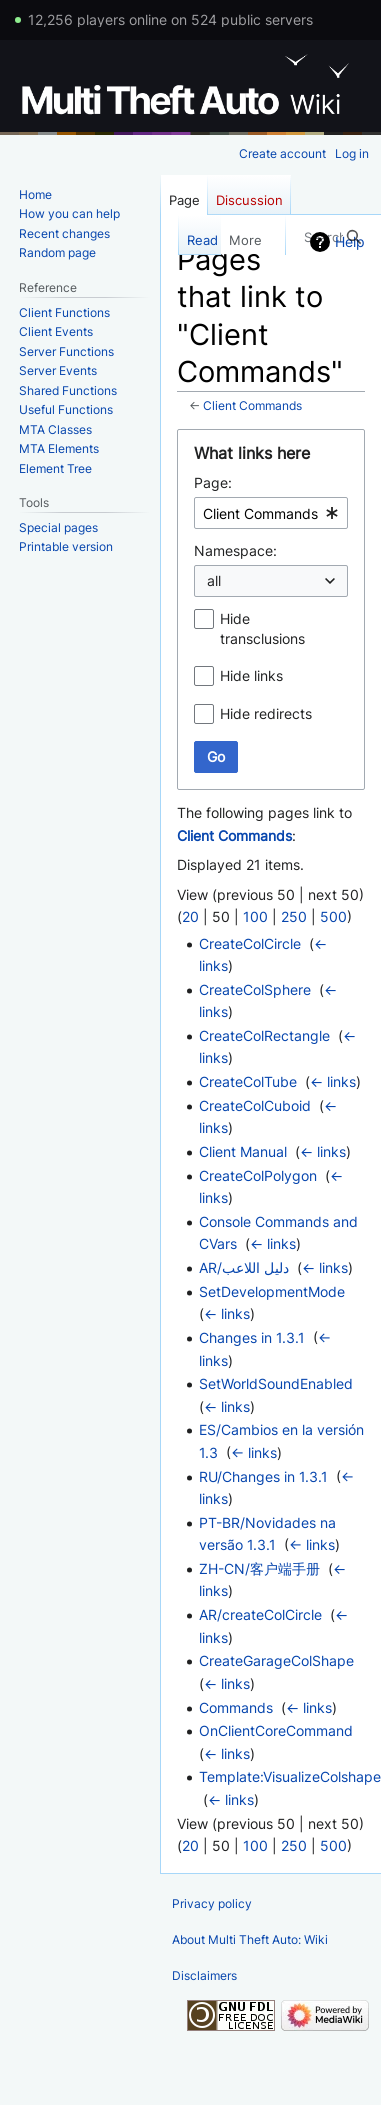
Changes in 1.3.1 (252, 1337)
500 (333, 916)
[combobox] (271, 513)
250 (294, 916)
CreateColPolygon (258, 1175)
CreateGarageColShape (276, 1660)
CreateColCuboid (255, 1105)
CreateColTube (248, 1081)
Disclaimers (204, 1975)
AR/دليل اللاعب (244, 1267)
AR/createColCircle (260, 1614)
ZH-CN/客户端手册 (259, 1568)
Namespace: (235, 550)
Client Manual (243, 1151)
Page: (213, 482)
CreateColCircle (250, 943)
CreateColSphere (255, 989)
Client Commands (252, 406)
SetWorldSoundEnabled (276, 1383)
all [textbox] (214, 580)
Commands (236, 1707)
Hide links (251, 675)
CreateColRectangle (264, 1035)
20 (190, 916)
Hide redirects (266, 713)
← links (333, 1081)
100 (255, 916)
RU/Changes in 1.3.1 (263, 1476)
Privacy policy (212, 1903)
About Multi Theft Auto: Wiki (250, 1939)
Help (350, 241)
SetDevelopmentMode (272, 1291)
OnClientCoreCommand (276, 1730)
